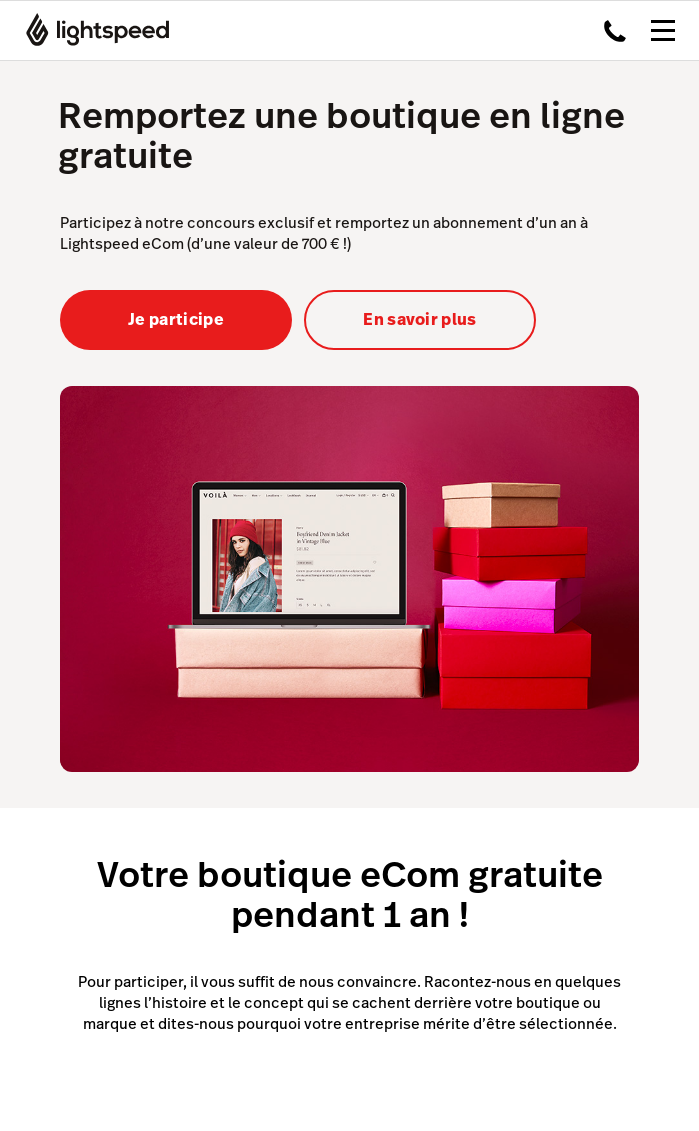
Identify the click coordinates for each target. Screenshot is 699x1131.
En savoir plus (419, 319)
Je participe (176, 319)
